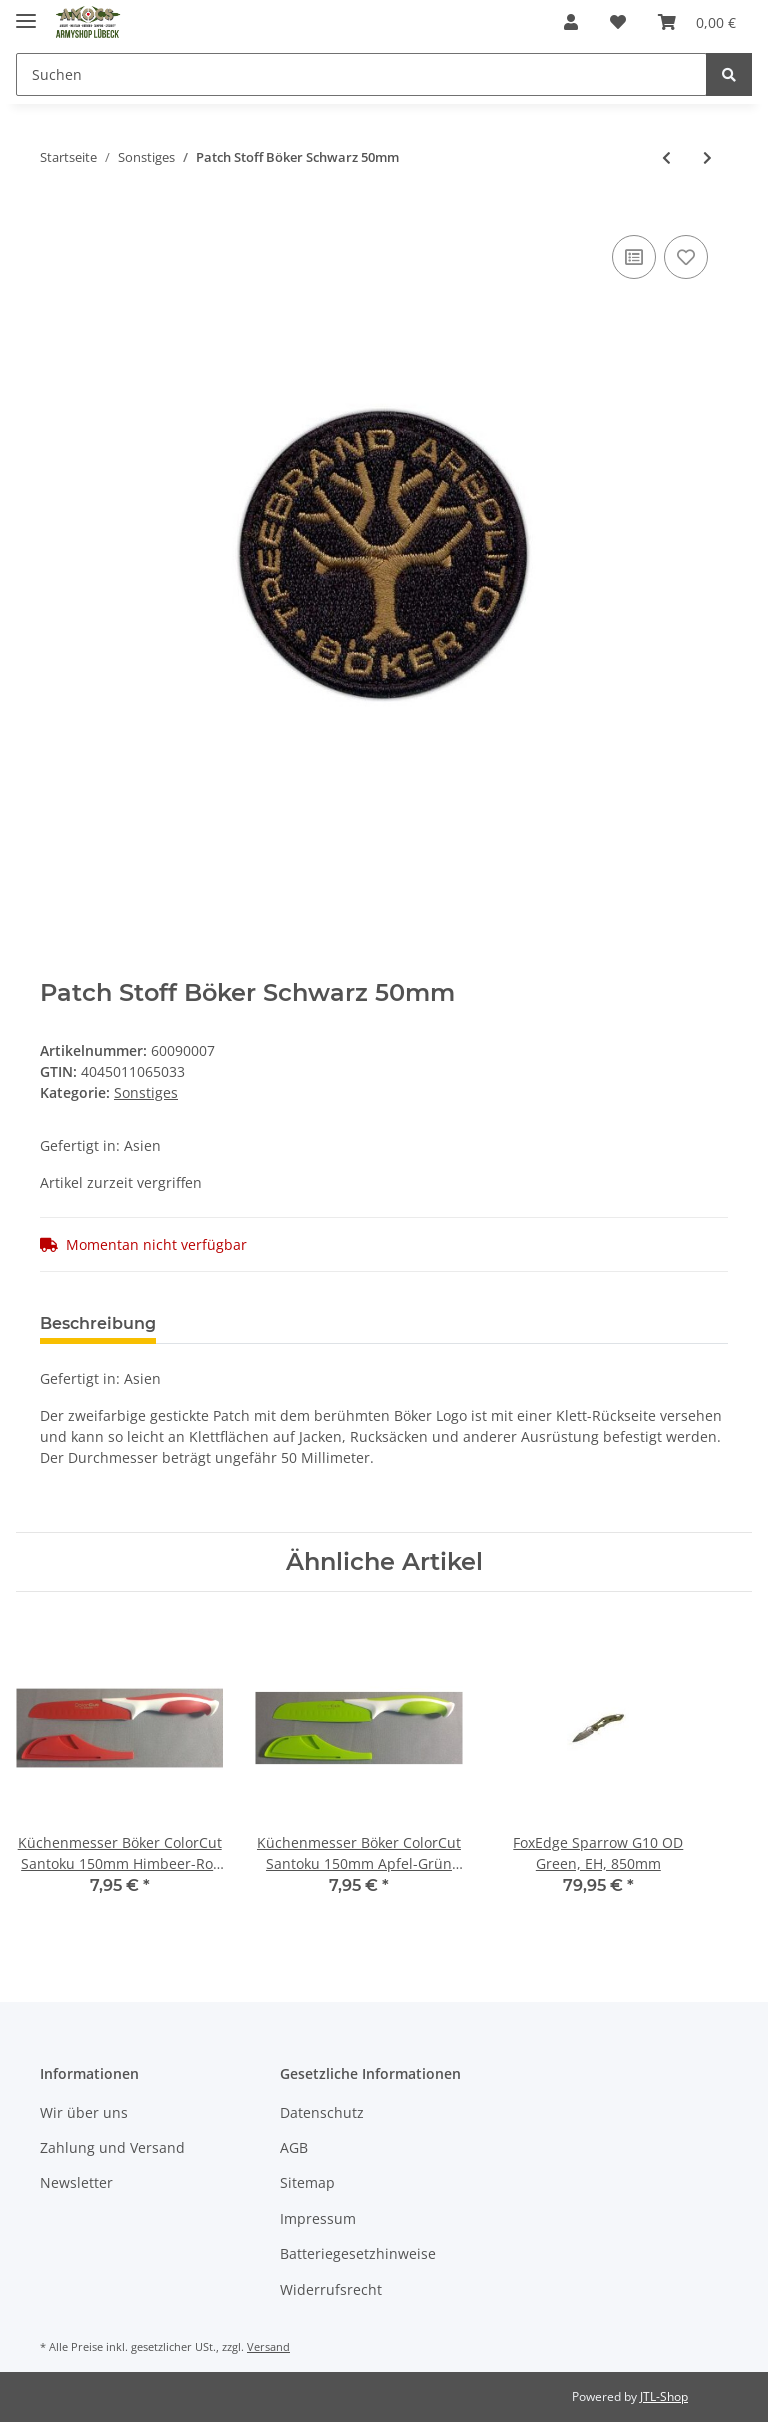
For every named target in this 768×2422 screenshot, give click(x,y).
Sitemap (307, 2182)
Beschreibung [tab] (98, 1323)
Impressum (318, 2218)
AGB (294, 2147)
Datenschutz (322, 2112)
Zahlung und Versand (112, 2147)
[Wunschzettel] (618, 22)
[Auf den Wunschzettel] (686, 257)
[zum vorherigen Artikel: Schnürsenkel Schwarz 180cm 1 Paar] (666, 157)
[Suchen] (361, 74)
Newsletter (76, 2182)
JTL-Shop (664, 2396)
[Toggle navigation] (26, 12)
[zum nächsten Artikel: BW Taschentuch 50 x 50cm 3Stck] (707, 157)
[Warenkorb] (697, 22)
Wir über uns (84, 2112)
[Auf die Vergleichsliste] (634, 257)
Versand (268, 2346)
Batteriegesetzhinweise (358, 2253)
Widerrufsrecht (331, 2289)
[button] (571, 22)
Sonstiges (146, 1092)
